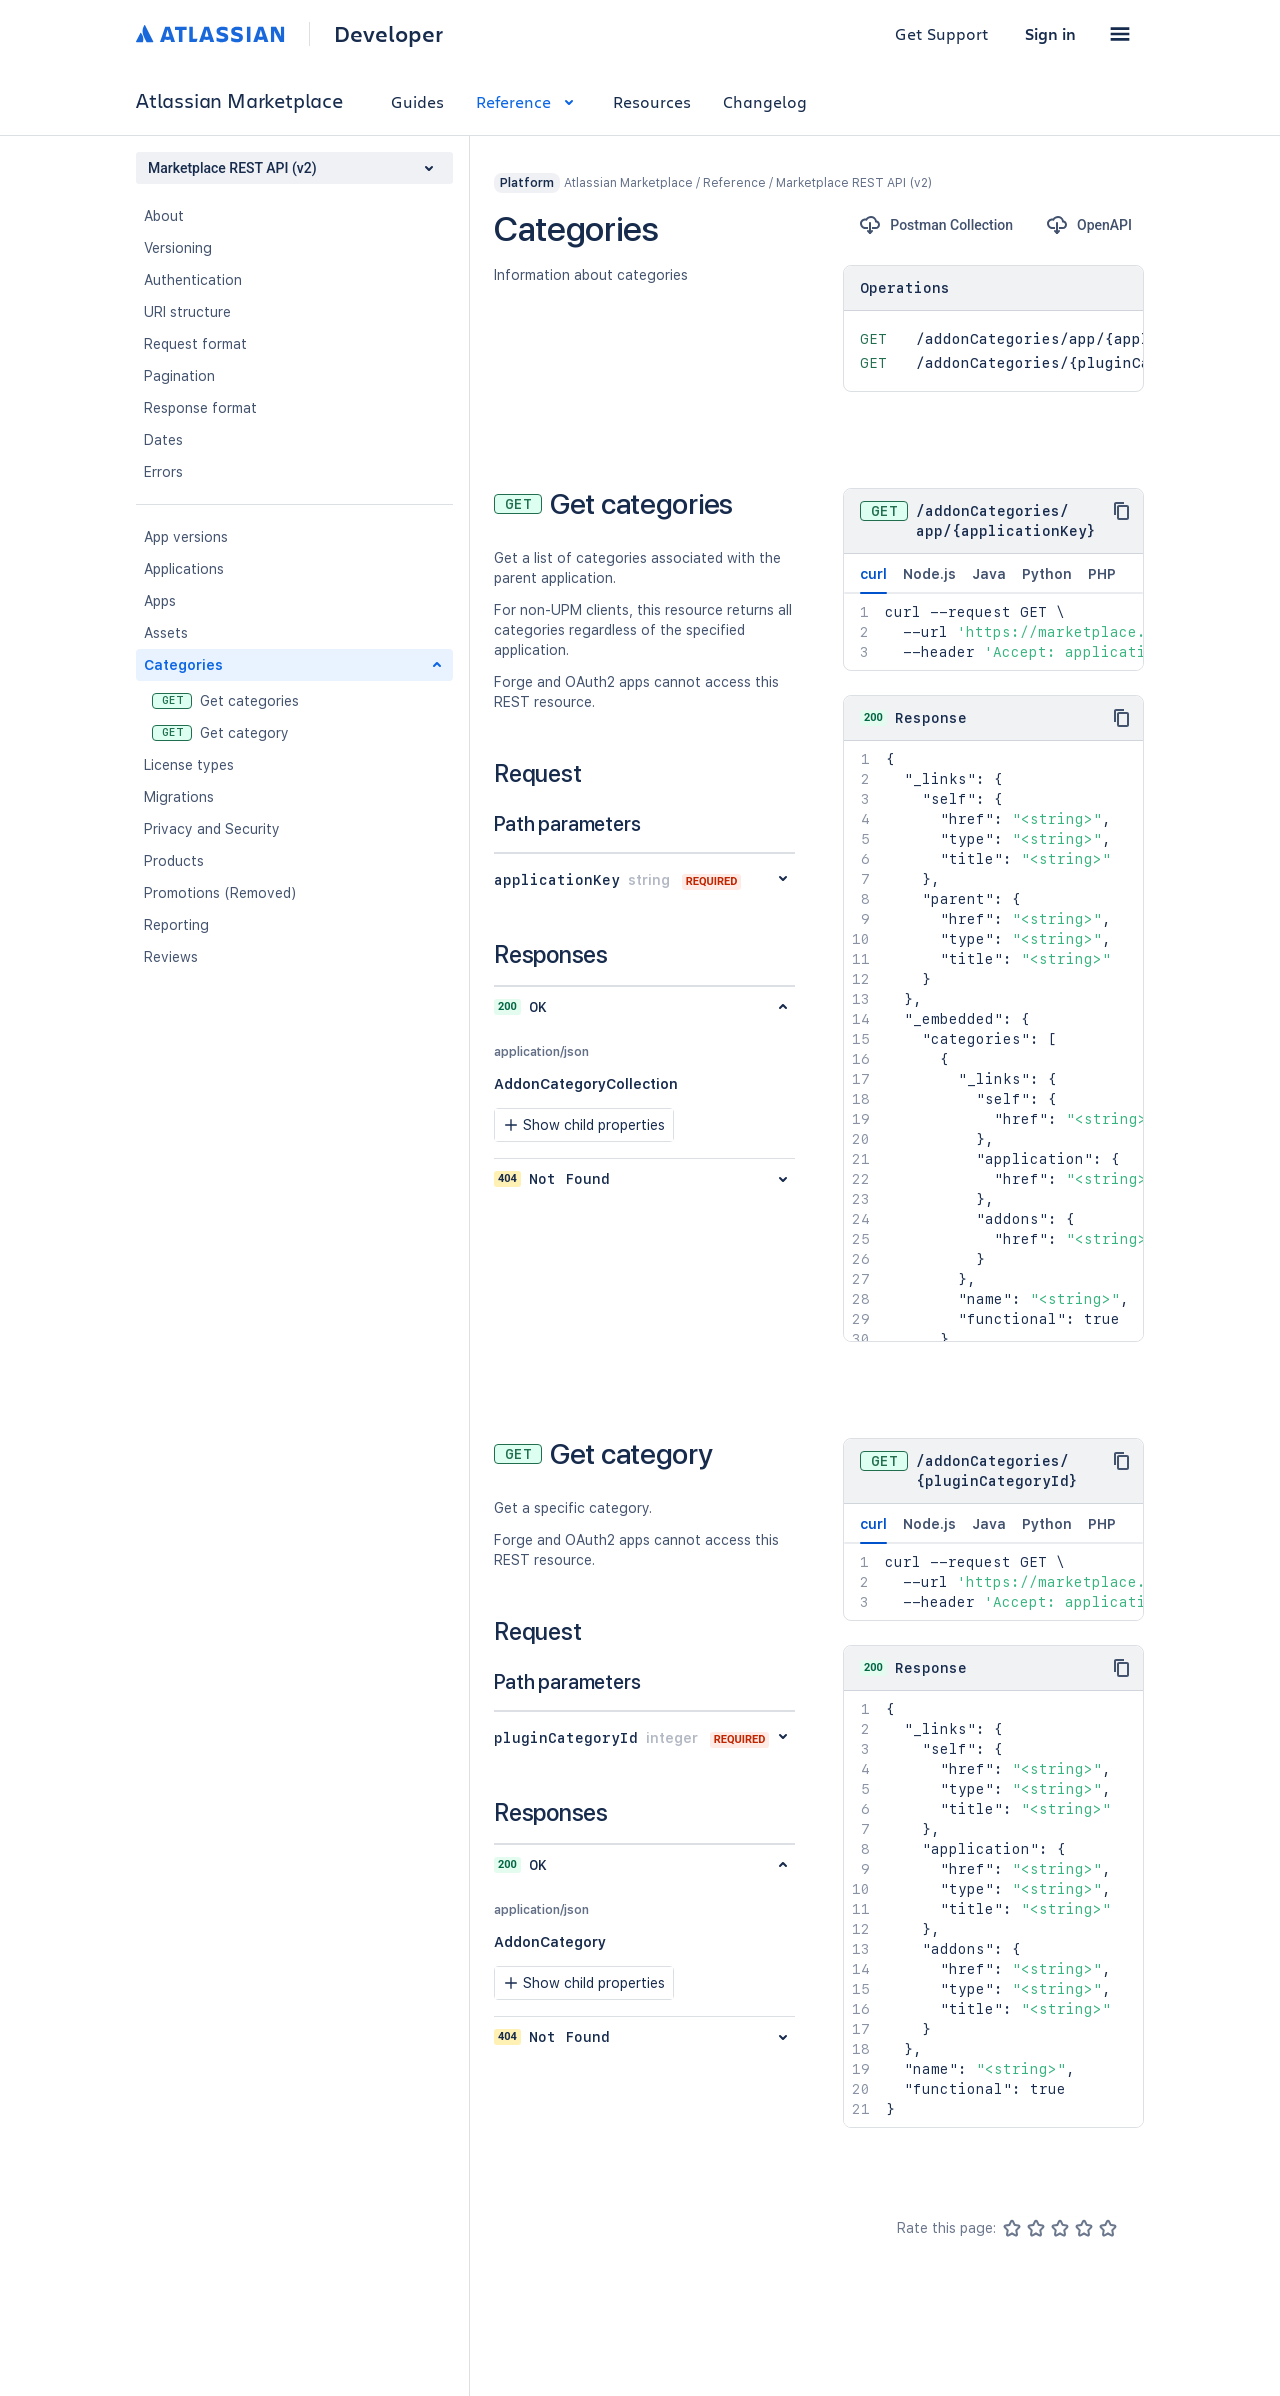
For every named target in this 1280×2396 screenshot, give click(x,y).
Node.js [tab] (929, 574)
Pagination (179, 376)
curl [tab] (873, 580)
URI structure (187, 312)
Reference (528, 101)
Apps (160, 601)
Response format (200, 408)
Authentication (193, 280)
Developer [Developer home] (388, 34)
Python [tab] (1047, 574)
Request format (195, 344)
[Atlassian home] (210, 34)
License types (189, 765)
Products (174, 861)
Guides (417, 101)
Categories (183, 665)
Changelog (765, 101)
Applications (184, 569)
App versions (186, 537)
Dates (163, 440)
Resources (652, 101)
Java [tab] (989, 574)
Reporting (176, 925)
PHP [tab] (1102, 574)
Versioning (178, 248)
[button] (1120, 34)
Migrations (179, 797)
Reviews (171, 957)
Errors (163, 472)
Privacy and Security (212, 829)
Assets (166, 633)
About (164, 216)
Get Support (942, 33)
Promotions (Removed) (220, 893)
